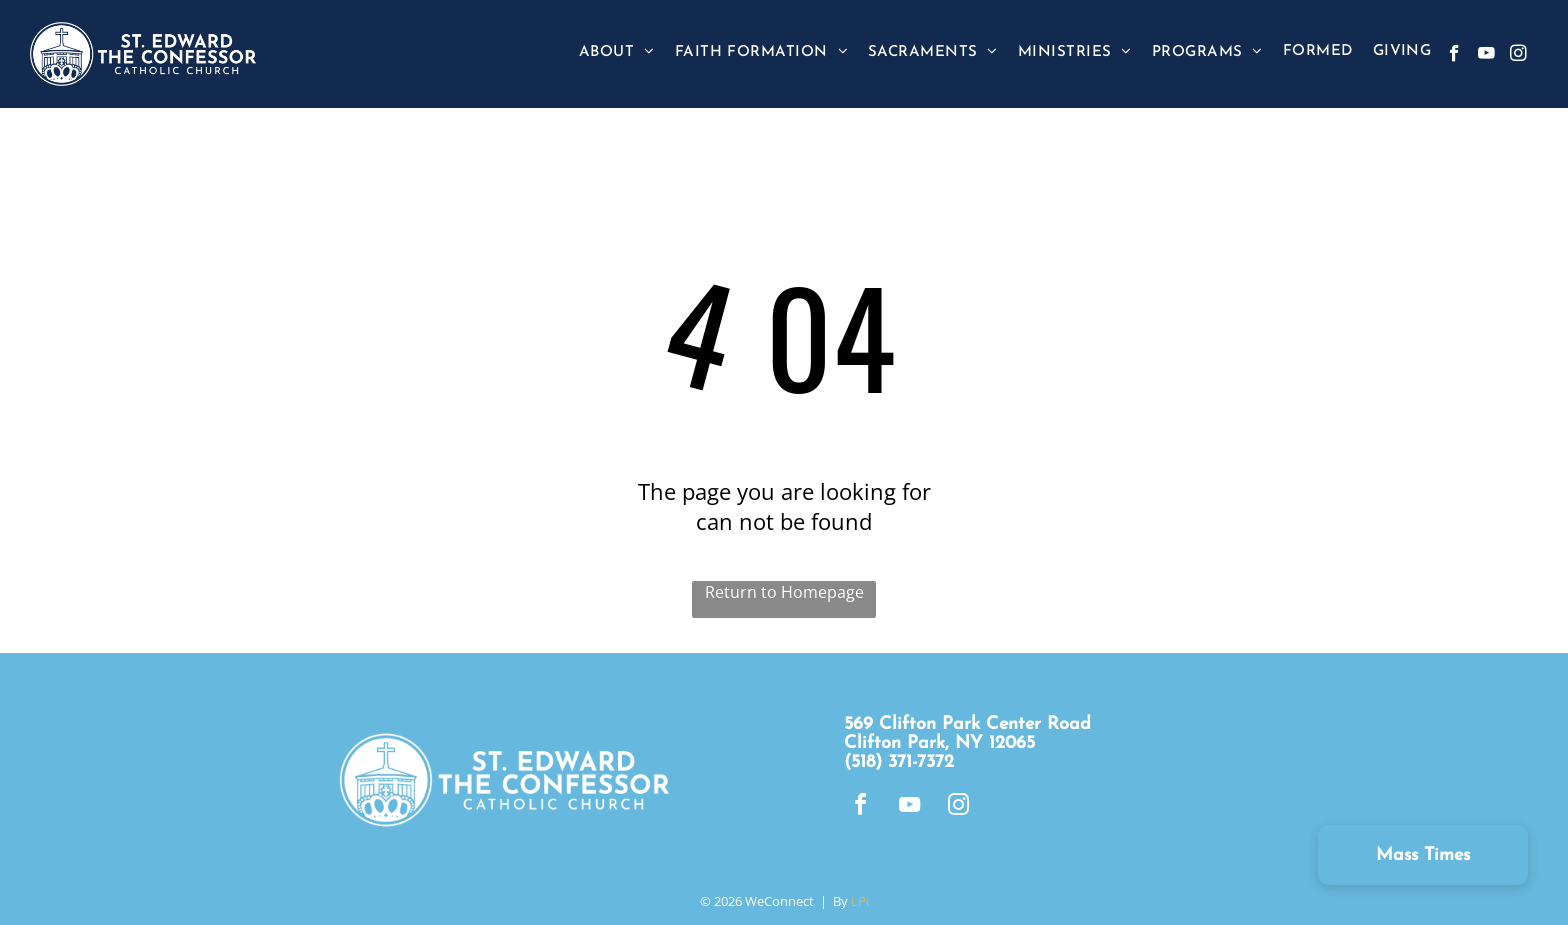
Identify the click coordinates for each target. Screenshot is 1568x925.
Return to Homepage (784, 592)
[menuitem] (617, 51)
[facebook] (1454, 56)
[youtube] (1486, 56)
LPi (860, 901)
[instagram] (1518, 56)
